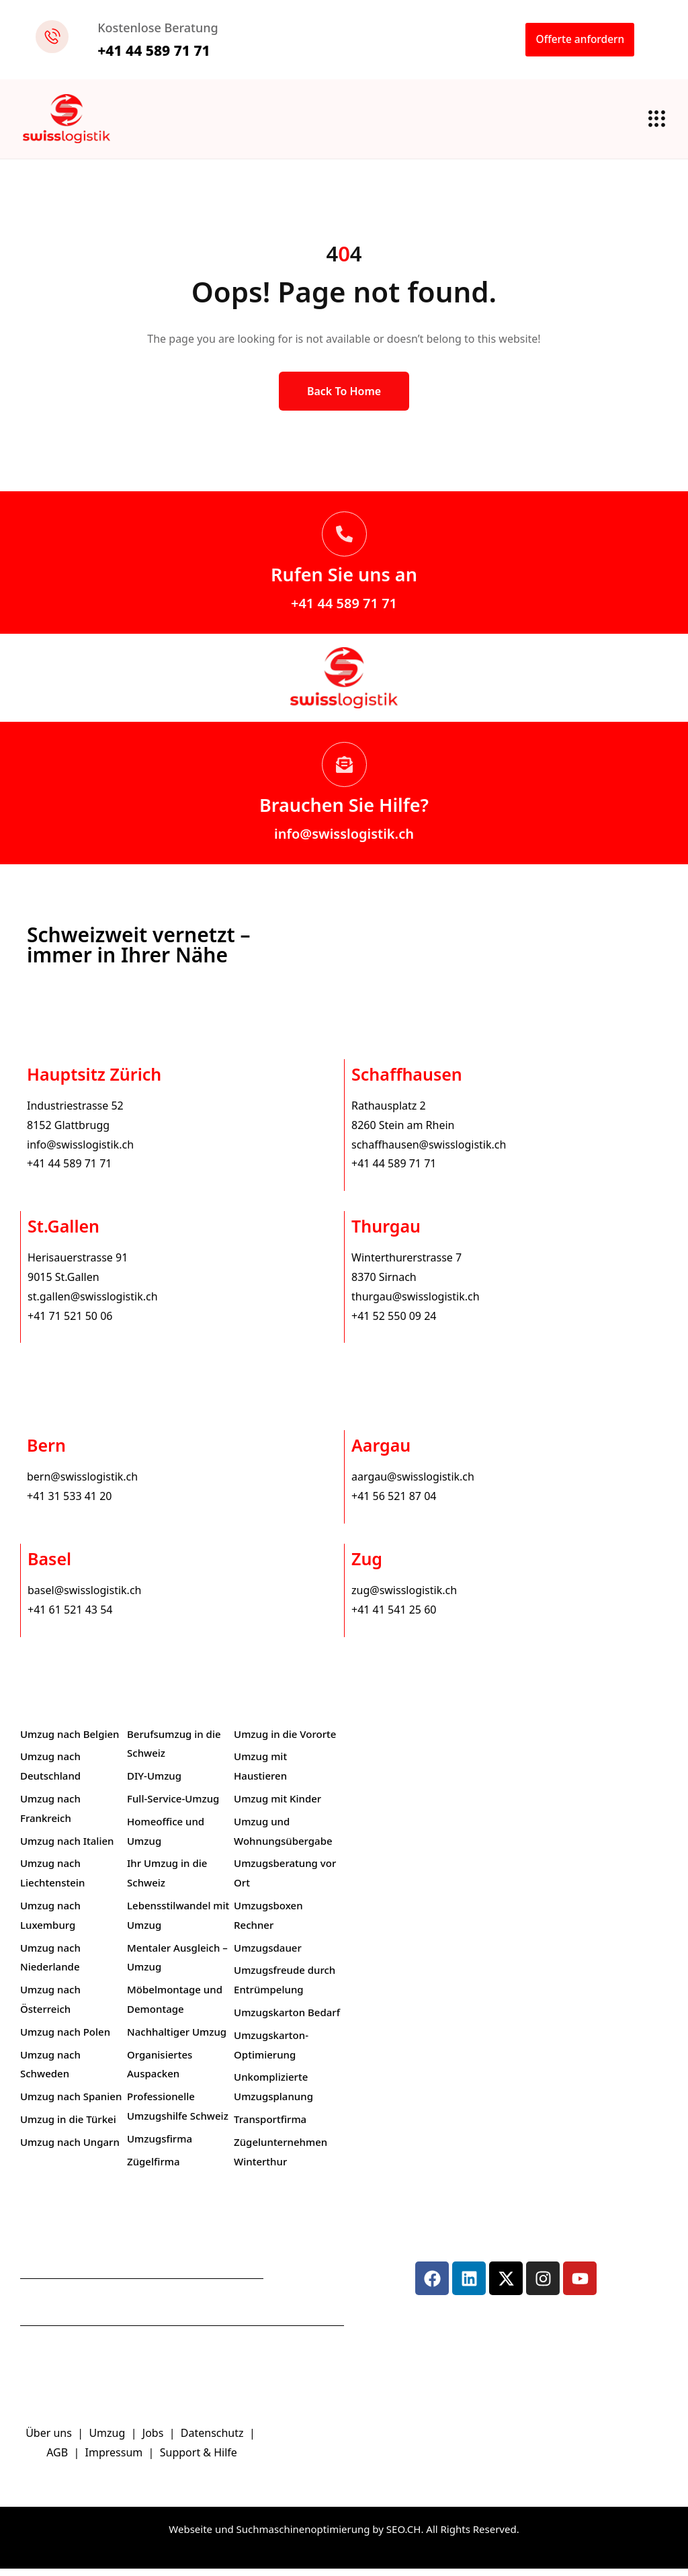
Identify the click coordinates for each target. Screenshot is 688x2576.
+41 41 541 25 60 (393, 1617)
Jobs (153, 2441)
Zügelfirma (153, 2168)
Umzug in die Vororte (285, 1741)
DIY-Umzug (154, 1783)
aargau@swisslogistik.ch (412, 1484)
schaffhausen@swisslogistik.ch (428, 1152)
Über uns (49, 2441)
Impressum (115, 2459)
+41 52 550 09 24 (393, 1323)
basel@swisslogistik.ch (84, 1597)
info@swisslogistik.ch (344, 841)
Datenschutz (214, 2441)
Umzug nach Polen (65, 2039)
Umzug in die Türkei (68, 2126)
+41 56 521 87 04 (393, 1503)
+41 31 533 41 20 (69, 1503)
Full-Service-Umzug (173, 1806)
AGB (58, 2459)
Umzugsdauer (268, 1955)
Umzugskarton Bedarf (287, 2019)
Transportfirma (270, 2126)
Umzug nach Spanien (71, 2103)
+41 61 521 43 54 (70, 1617)
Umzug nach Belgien (70, 1741)
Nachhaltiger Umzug (176, 2039)
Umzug (108, 2441)
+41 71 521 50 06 (70, 1323)
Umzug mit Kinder (277, 1806)
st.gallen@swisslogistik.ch (93, 1303)
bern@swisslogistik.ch (82, 1484)
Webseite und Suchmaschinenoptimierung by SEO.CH (295, 2536)
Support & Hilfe (198, 2459)
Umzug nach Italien (67, 1848)
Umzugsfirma (159, 2146)
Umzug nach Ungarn (70, 2149)
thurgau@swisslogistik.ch (415, 1303)
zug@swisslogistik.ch (404, 1597)
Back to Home (344, 399)
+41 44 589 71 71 (344, 611)
